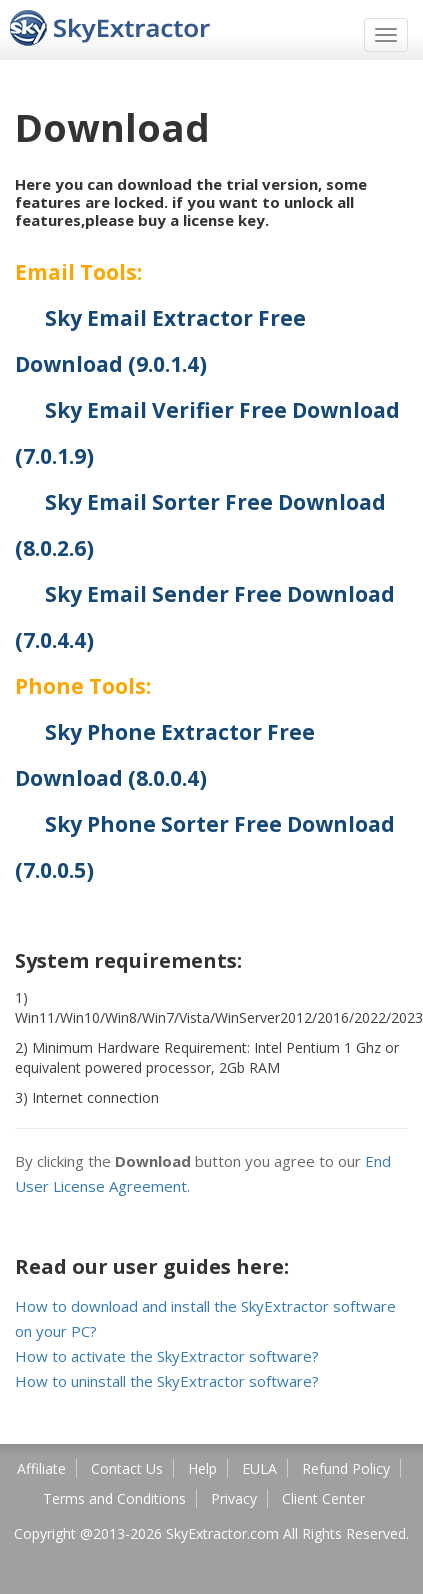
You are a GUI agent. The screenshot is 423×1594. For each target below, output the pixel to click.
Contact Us (127, 1468)
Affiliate (41, 1468)
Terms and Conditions (114, 1498)
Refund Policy (346, 1468)
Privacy (234, 1498)
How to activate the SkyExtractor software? (167, 1356)
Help (202, 1468)
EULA (259, 1468)
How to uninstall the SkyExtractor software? (167, 1381)
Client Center (323, 1498)
